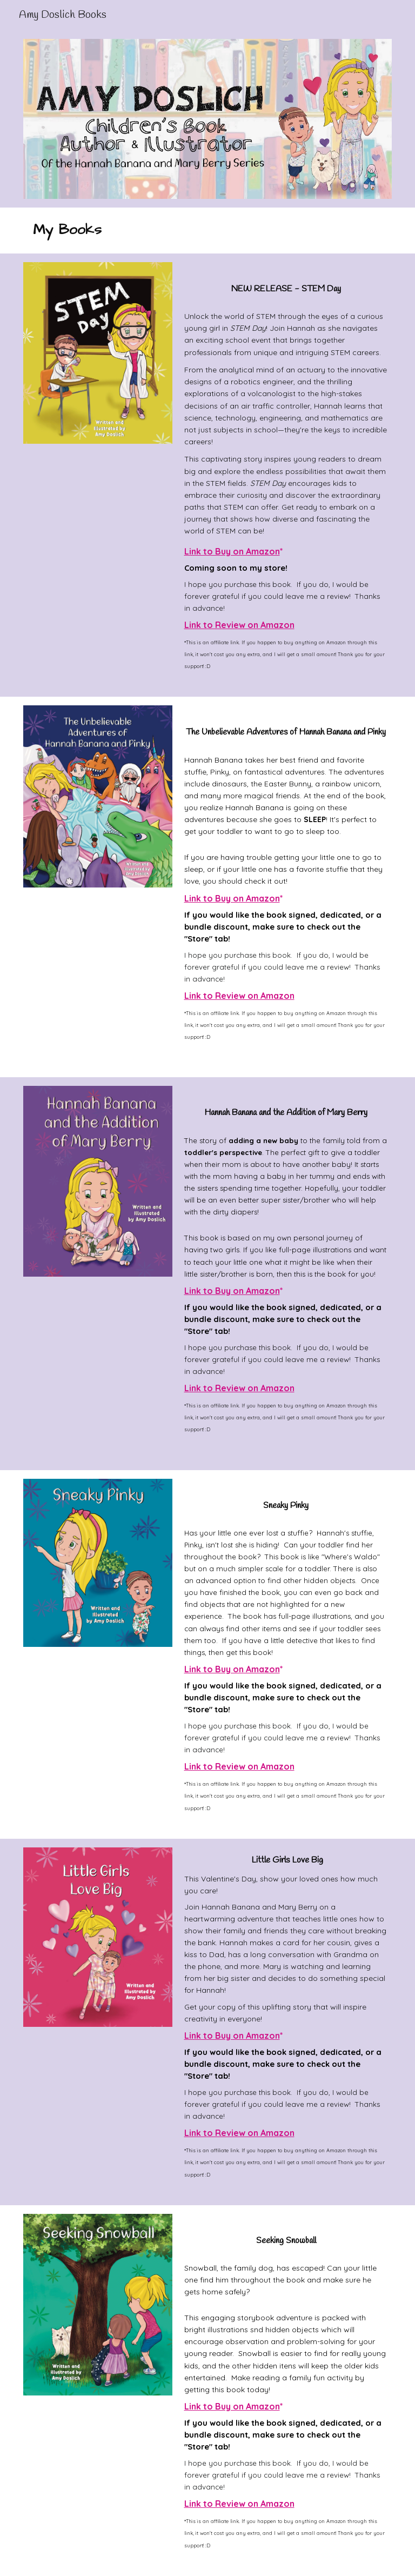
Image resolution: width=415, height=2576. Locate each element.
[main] (160, 230)
